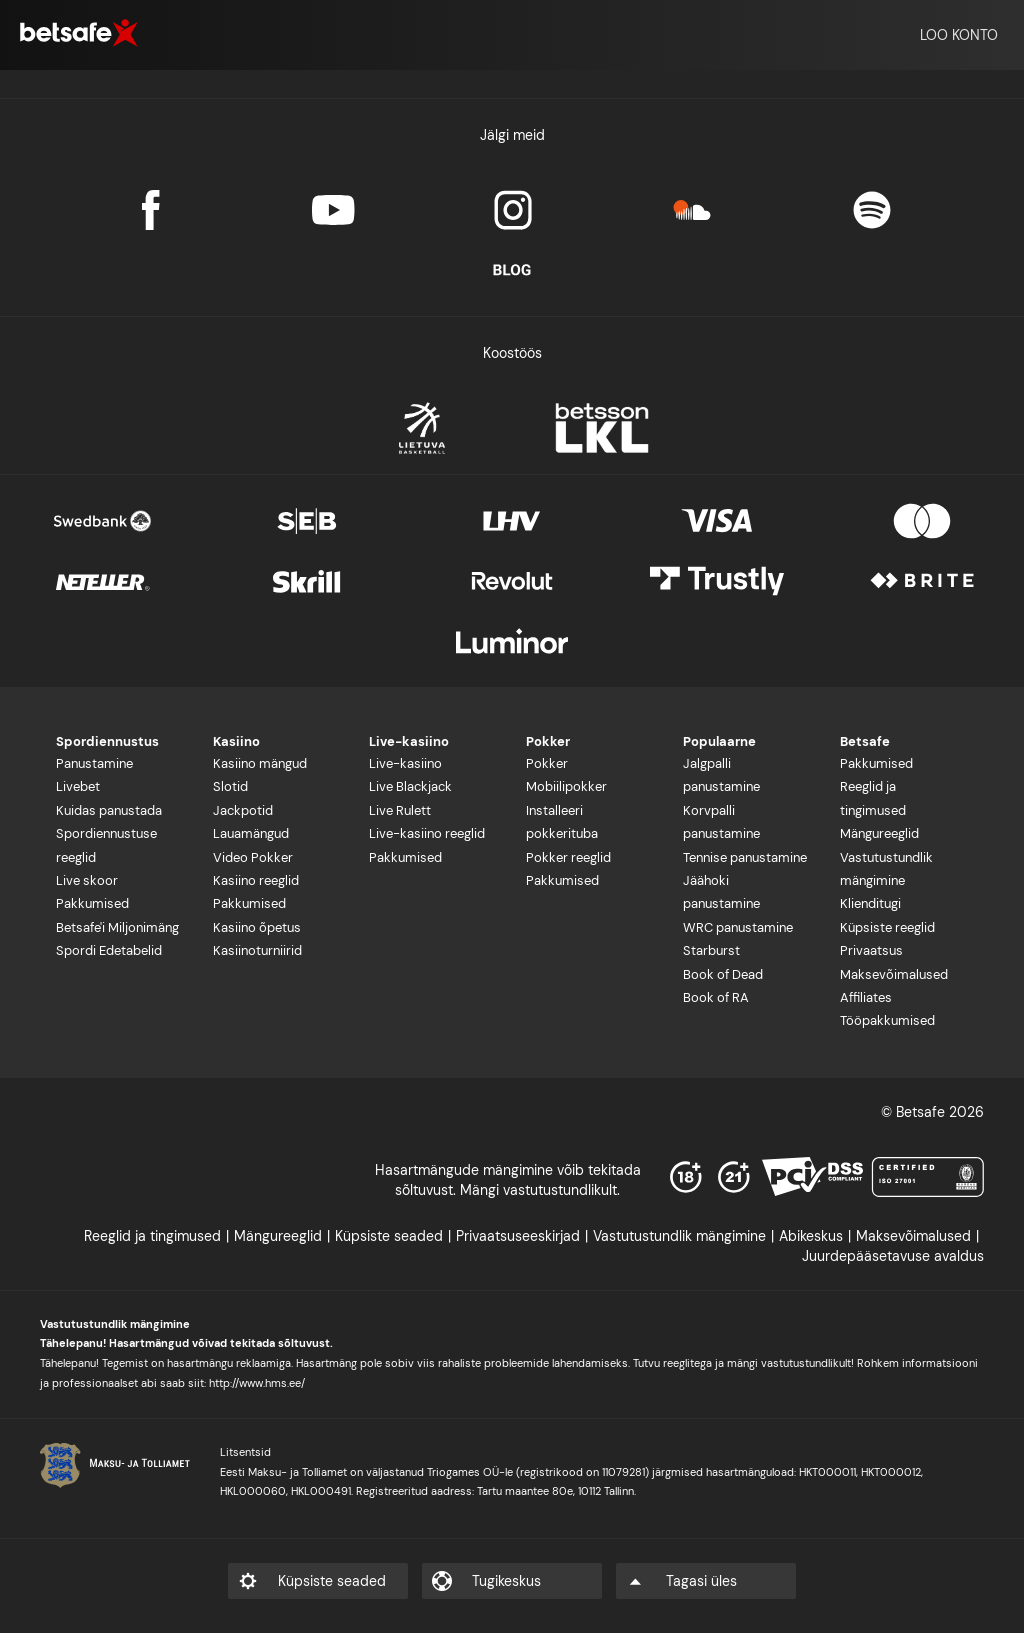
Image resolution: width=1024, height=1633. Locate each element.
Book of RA (716, 997)
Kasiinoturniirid (257, 950)
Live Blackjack (410, 786)
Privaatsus (871, 950)
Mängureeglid (879, 833)
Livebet (78, 786)
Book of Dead (723, 974)
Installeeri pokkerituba (562, 822)
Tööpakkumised (887, 1020)
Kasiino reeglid (256, 880)
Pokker (547, 763)
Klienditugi (870, 903)
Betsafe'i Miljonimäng (117, 927)
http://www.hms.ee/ (257, 1383)
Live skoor (87, 880)
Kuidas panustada (109, 810)
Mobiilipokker (566, 786)
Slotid (230, 786)
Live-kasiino (405, 763)
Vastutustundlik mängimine (886, 869)
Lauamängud (251, 833)
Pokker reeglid (568, 857)
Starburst (711, 950)
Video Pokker (253, 857)
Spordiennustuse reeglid (106, 845)
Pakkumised (92, 903)
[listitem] (159, 1236)
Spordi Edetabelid (109, 950)
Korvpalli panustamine (721, 822)
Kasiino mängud (260, 763)
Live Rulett (400, 810)
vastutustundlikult (806, 1363)
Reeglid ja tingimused (873, 798)
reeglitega (689, 1363)
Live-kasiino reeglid (427, 833)
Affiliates (866, 997)
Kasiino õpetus (257, 927)
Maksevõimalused (894, 974)
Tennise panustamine (745, 857)
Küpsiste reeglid (887, 927)
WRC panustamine (738, 927)
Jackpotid (243, 810)
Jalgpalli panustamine (721, 775)
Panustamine (94, 763)
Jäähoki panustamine (721, 892)
